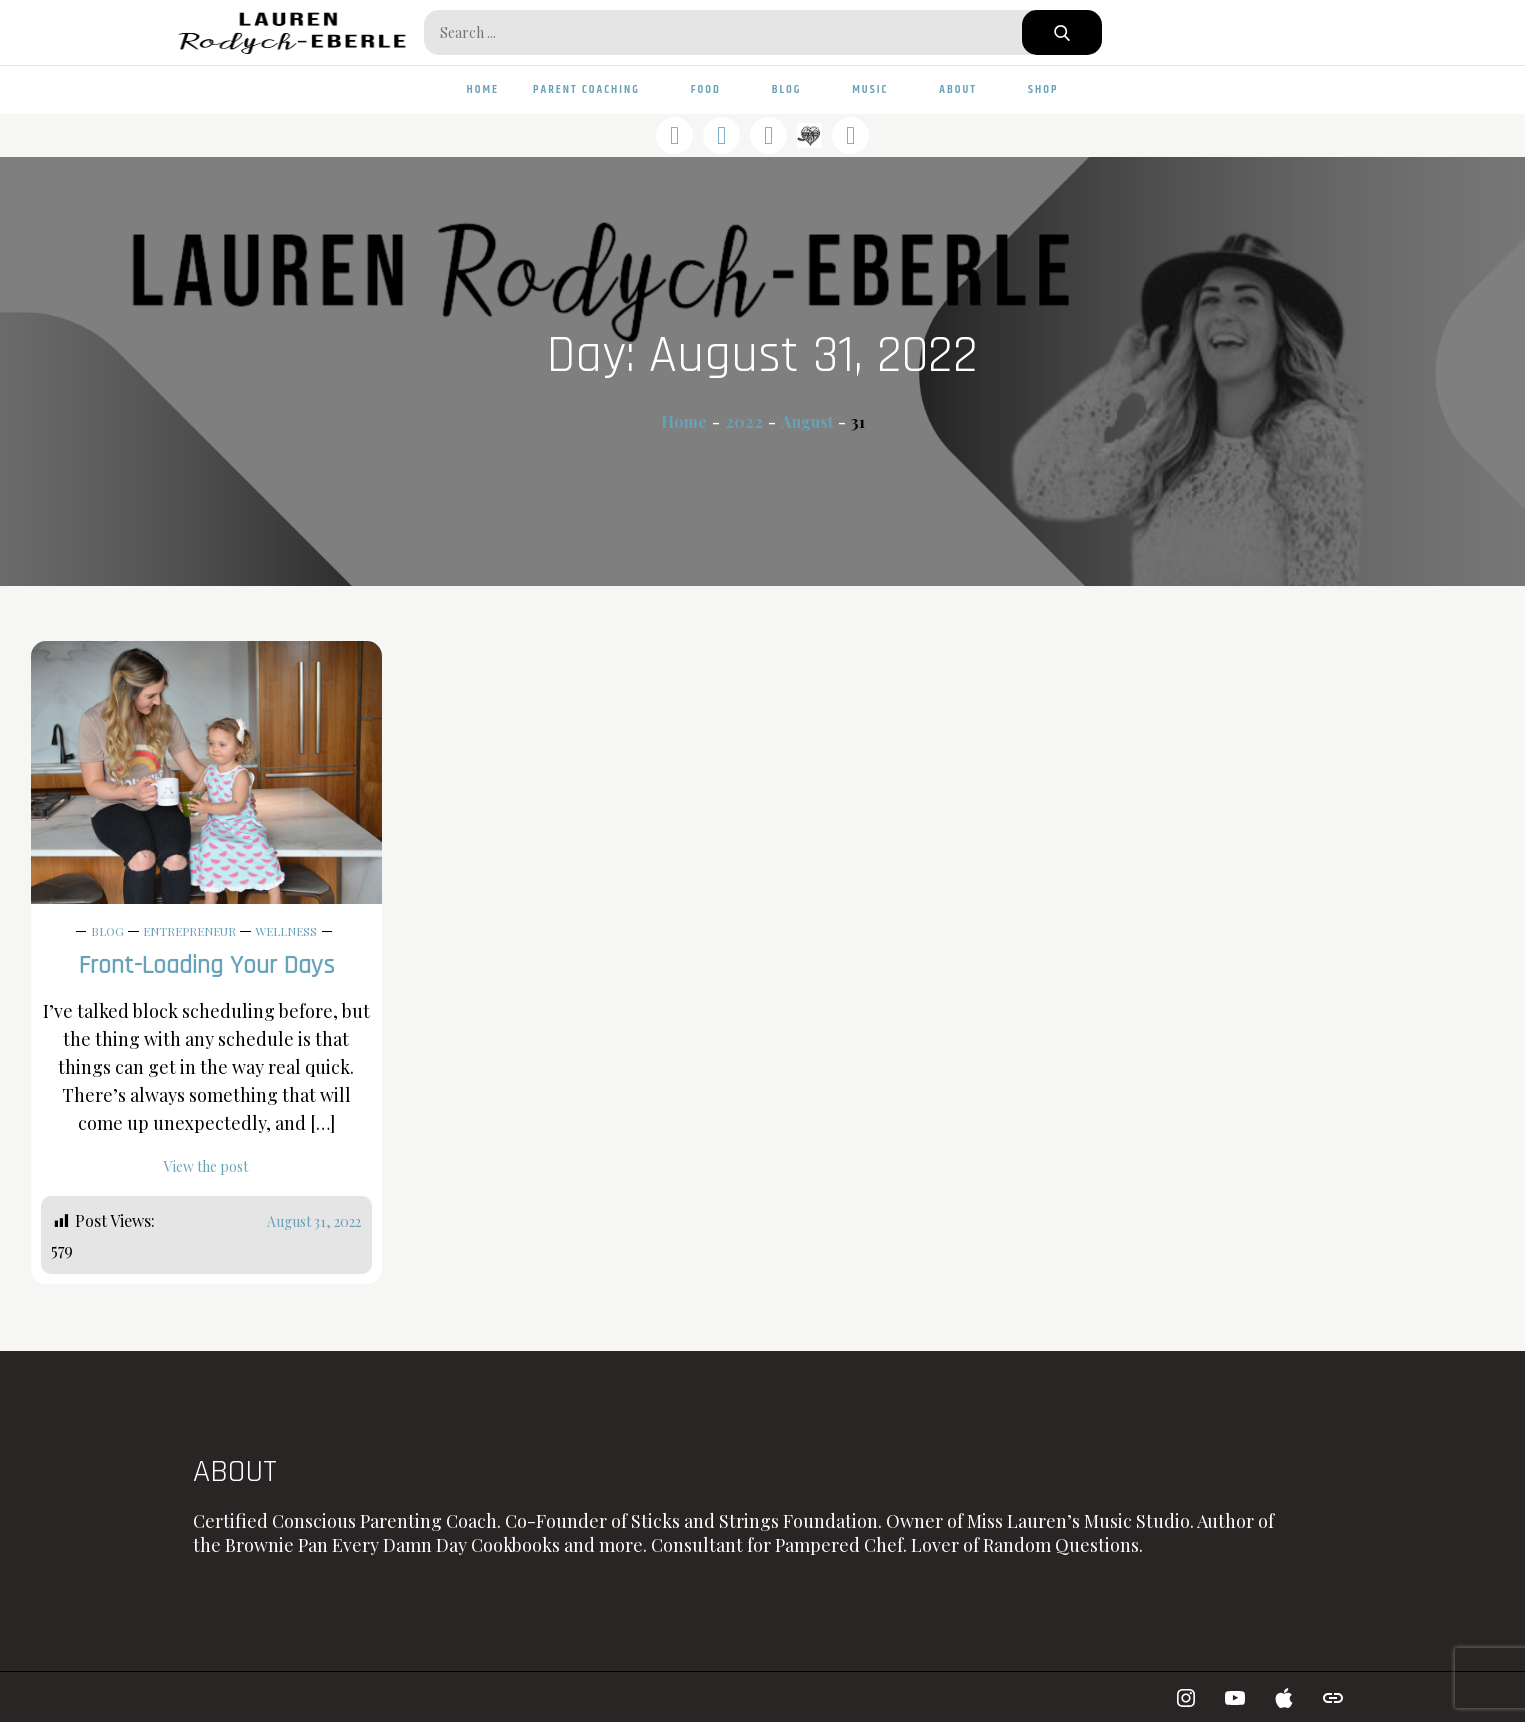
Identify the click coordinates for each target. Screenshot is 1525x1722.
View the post (206, 1166)
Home (483, 89)
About (966, 89)
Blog (795, 89)
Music (878, 89)
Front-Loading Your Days (206, 965)
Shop (1043, 89)
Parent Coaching (595, 89)
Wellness (286, 931)
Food (714, 89)
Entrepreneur (189, 931)
